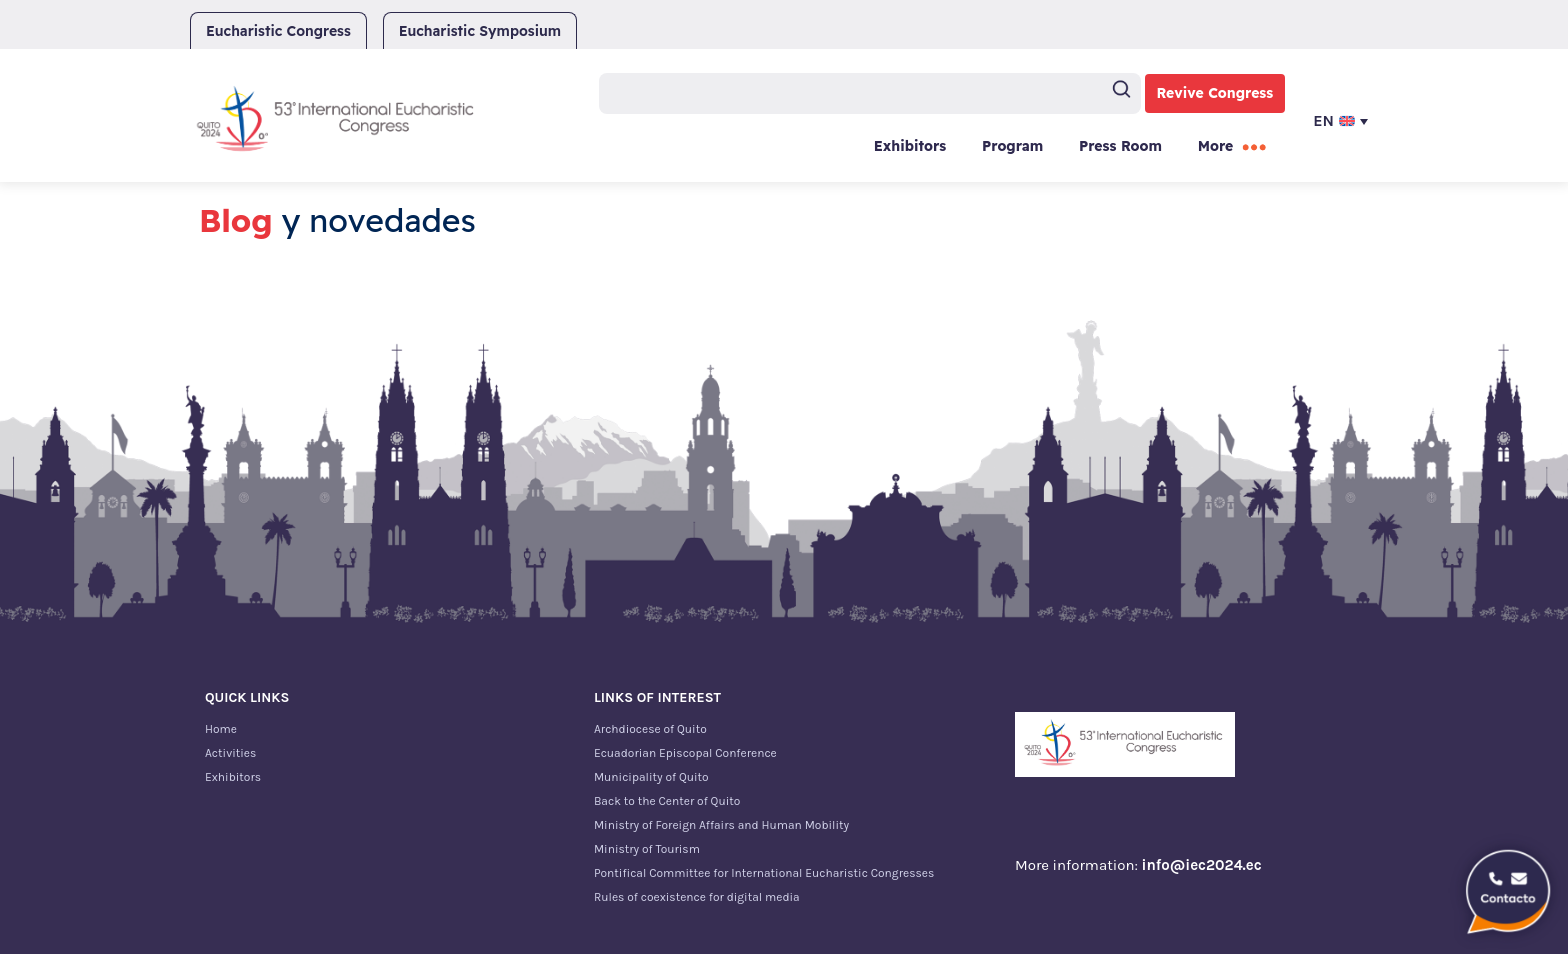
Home (221, 729)
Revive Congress (1215, 93)
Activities (230, 753)
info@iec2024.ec (1202, 865)
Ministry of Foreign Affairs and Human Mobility (721, 825)
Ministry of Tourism (647, 849)
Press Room (1120, 146)
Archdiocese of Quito (650, 729)
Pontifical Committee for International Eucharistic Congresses (764, 873)
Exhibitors (910, 146)
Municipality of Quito (651, 777)
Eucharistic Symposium (480, 31)
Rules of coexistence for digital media (697, 897)
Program (1012, 146)
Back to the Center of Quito (667, 801)
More (1216, 146)
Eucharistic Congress (278, 31)
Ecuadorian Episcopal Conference (685, 753)
